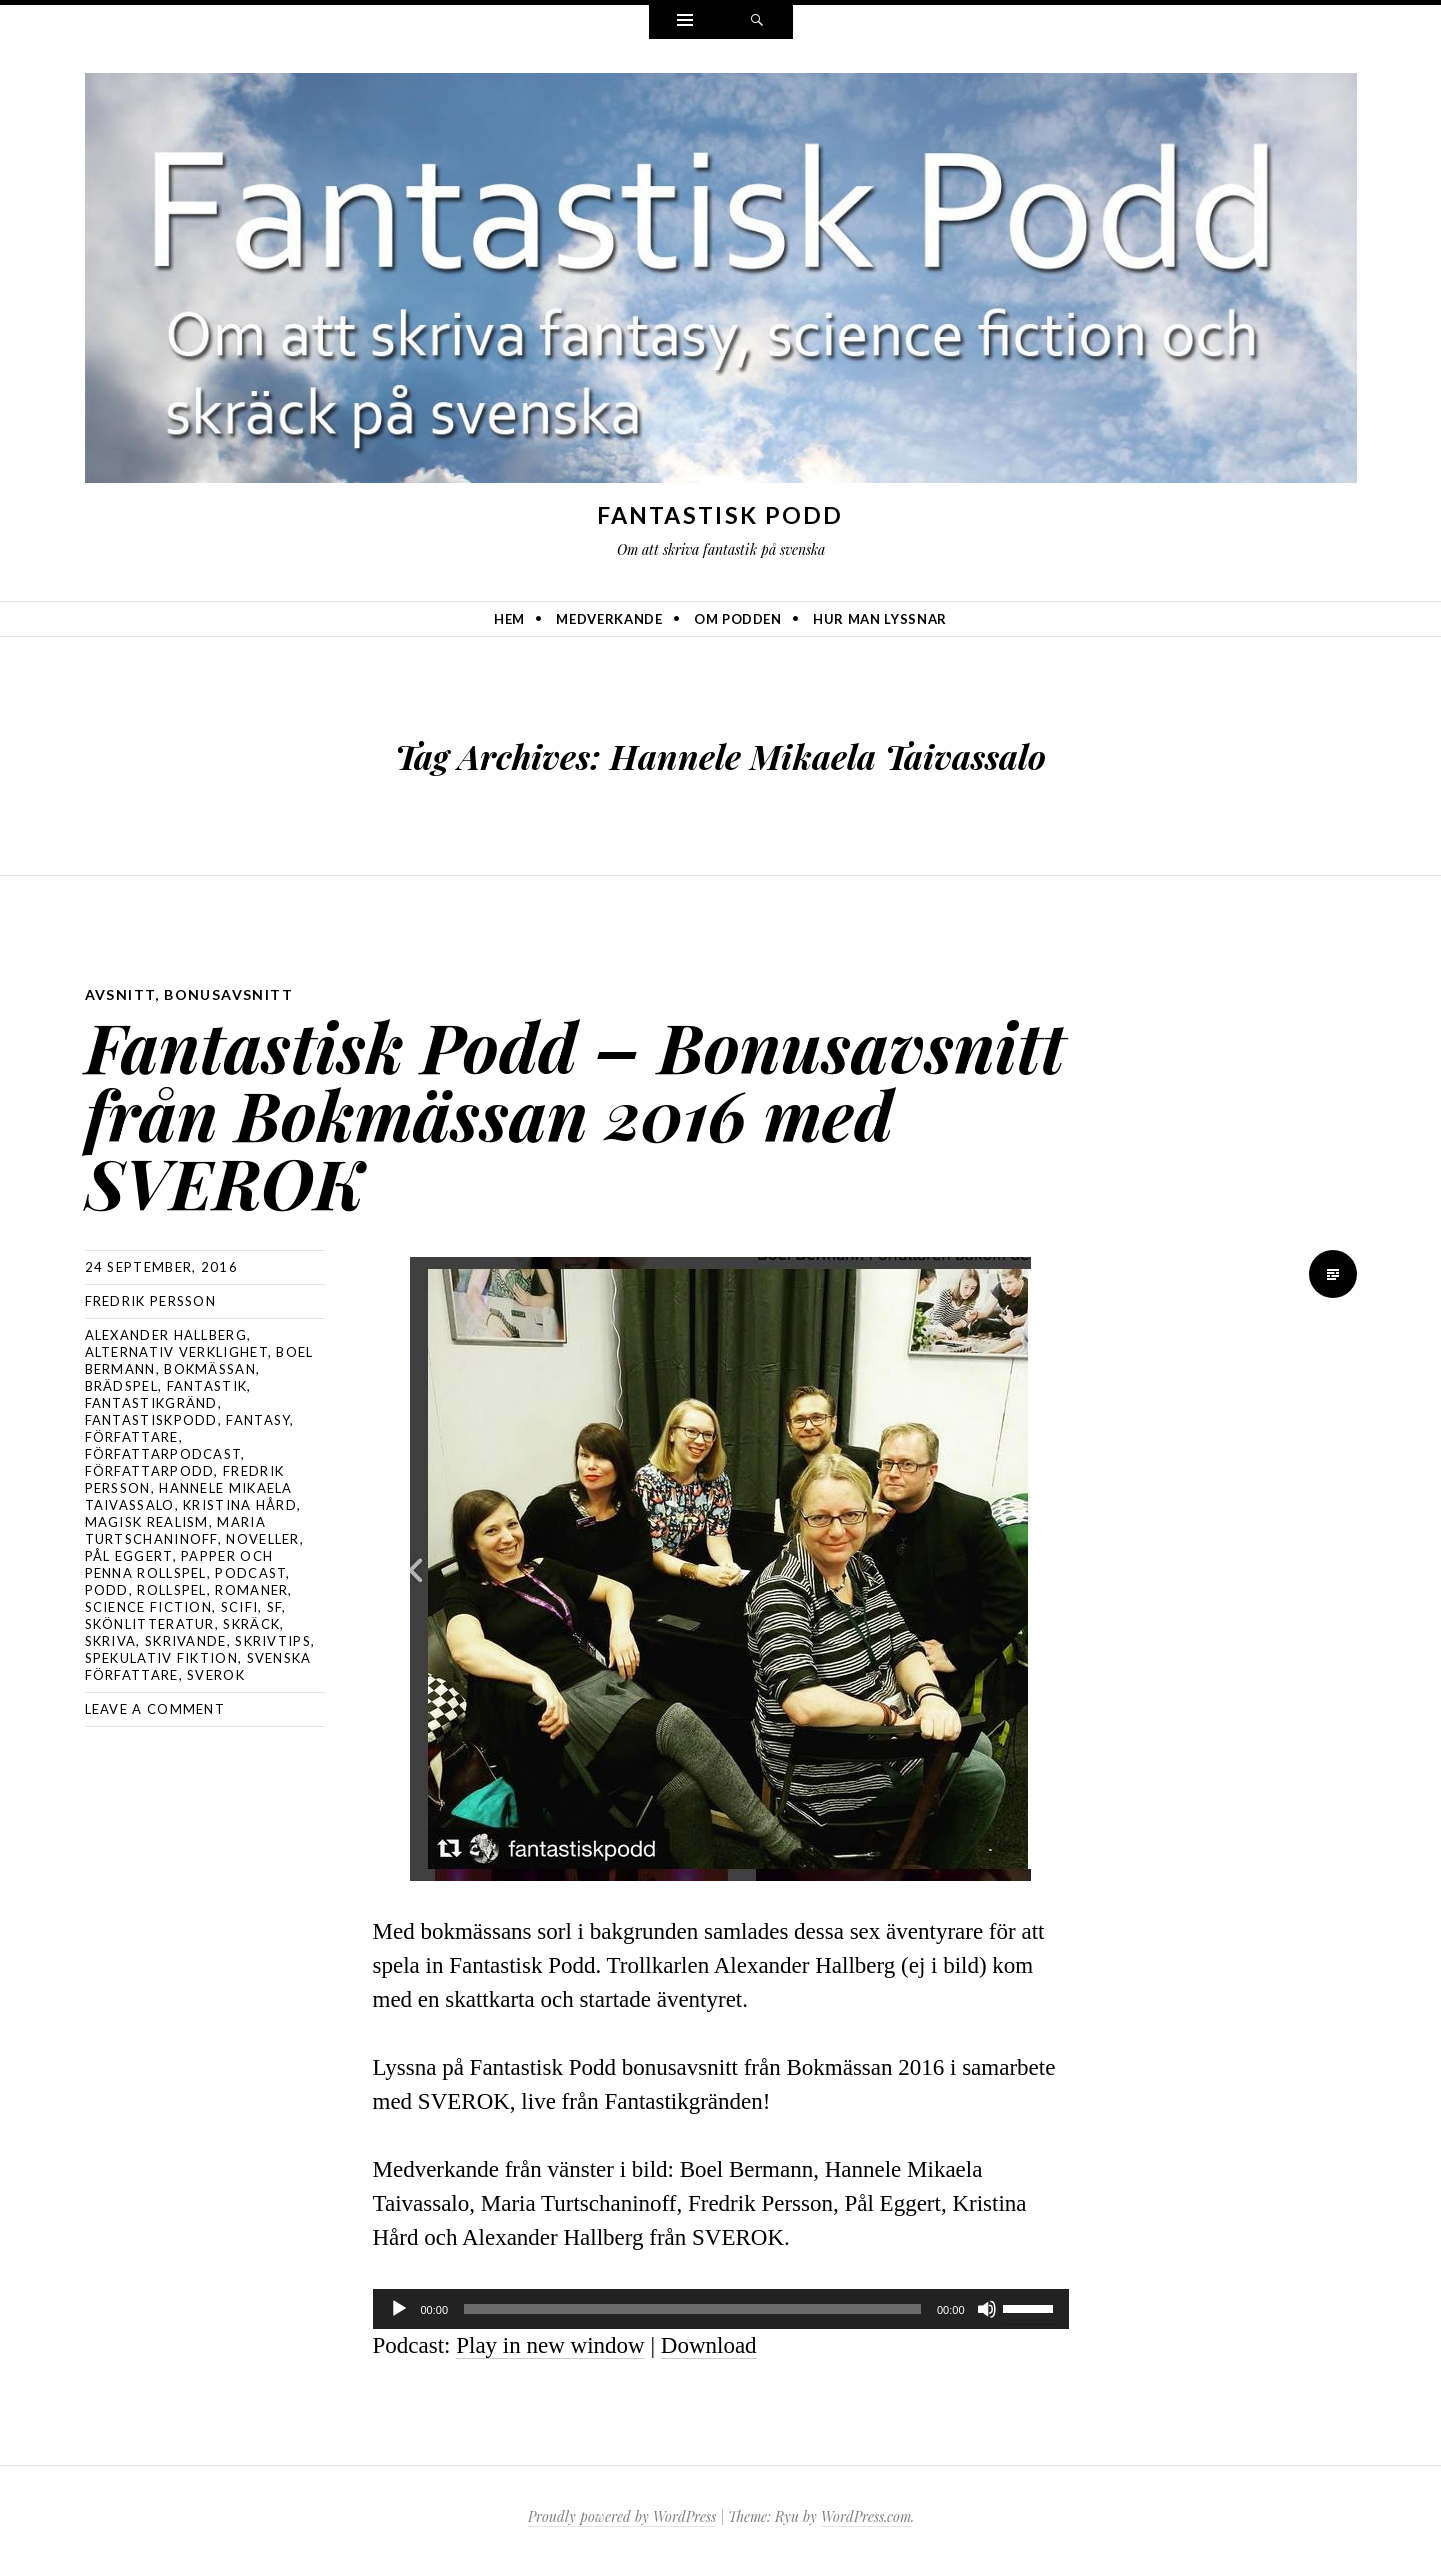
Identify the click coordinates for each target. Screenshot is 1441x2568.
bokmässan (210, 1369)
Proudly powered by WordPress (622, 2516)
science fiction (149, 1607)
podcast (250, 1573)
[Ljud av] (987, 2309)
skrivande (186, 1641)
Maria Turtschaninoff (175, 1530)
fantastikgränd (151, 1403)
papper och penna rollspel (179, 1564)
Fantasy (258, 1420)
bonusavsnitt (228, 994)
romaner (251, 1590)
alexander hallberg (166, 1335)
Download (709, 2345)
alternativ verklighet (176, 1352)
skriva (111, 1641)
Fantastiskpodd (151, 1420)
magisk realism (147, 1522)
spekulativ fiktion (161, 1658)
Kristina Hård (240, 1505)
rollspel (171, 1590)
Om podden (738, 619)
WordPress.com (866, 2516)
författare (132, 1437)
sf (275, 1607)
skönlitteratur (150, 1624)
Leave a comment (155, 1709)
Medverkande (609, 619)
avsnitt (120, 994)
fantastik (207, 1386)
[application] (721, 2309)
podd (107, 1590)
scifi (240, 1607)
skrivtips (273, 1641)
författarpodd (150, 1471)
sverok (216, 1675)
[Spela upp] (399, 2309)
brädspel (121, 1386)
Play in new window (550, 2345)
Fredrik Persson (151, 1301)
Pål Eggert (129, 1556)
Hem (509, 619)
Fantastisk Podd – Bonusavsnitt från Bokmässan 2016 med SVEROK (575, 1113)
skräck (251, 1624)
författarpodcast (163, 1454)
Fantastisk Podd (720, 515)
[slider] (692, 2309)
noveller (262, 1539)
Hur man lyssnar (880, 619)
